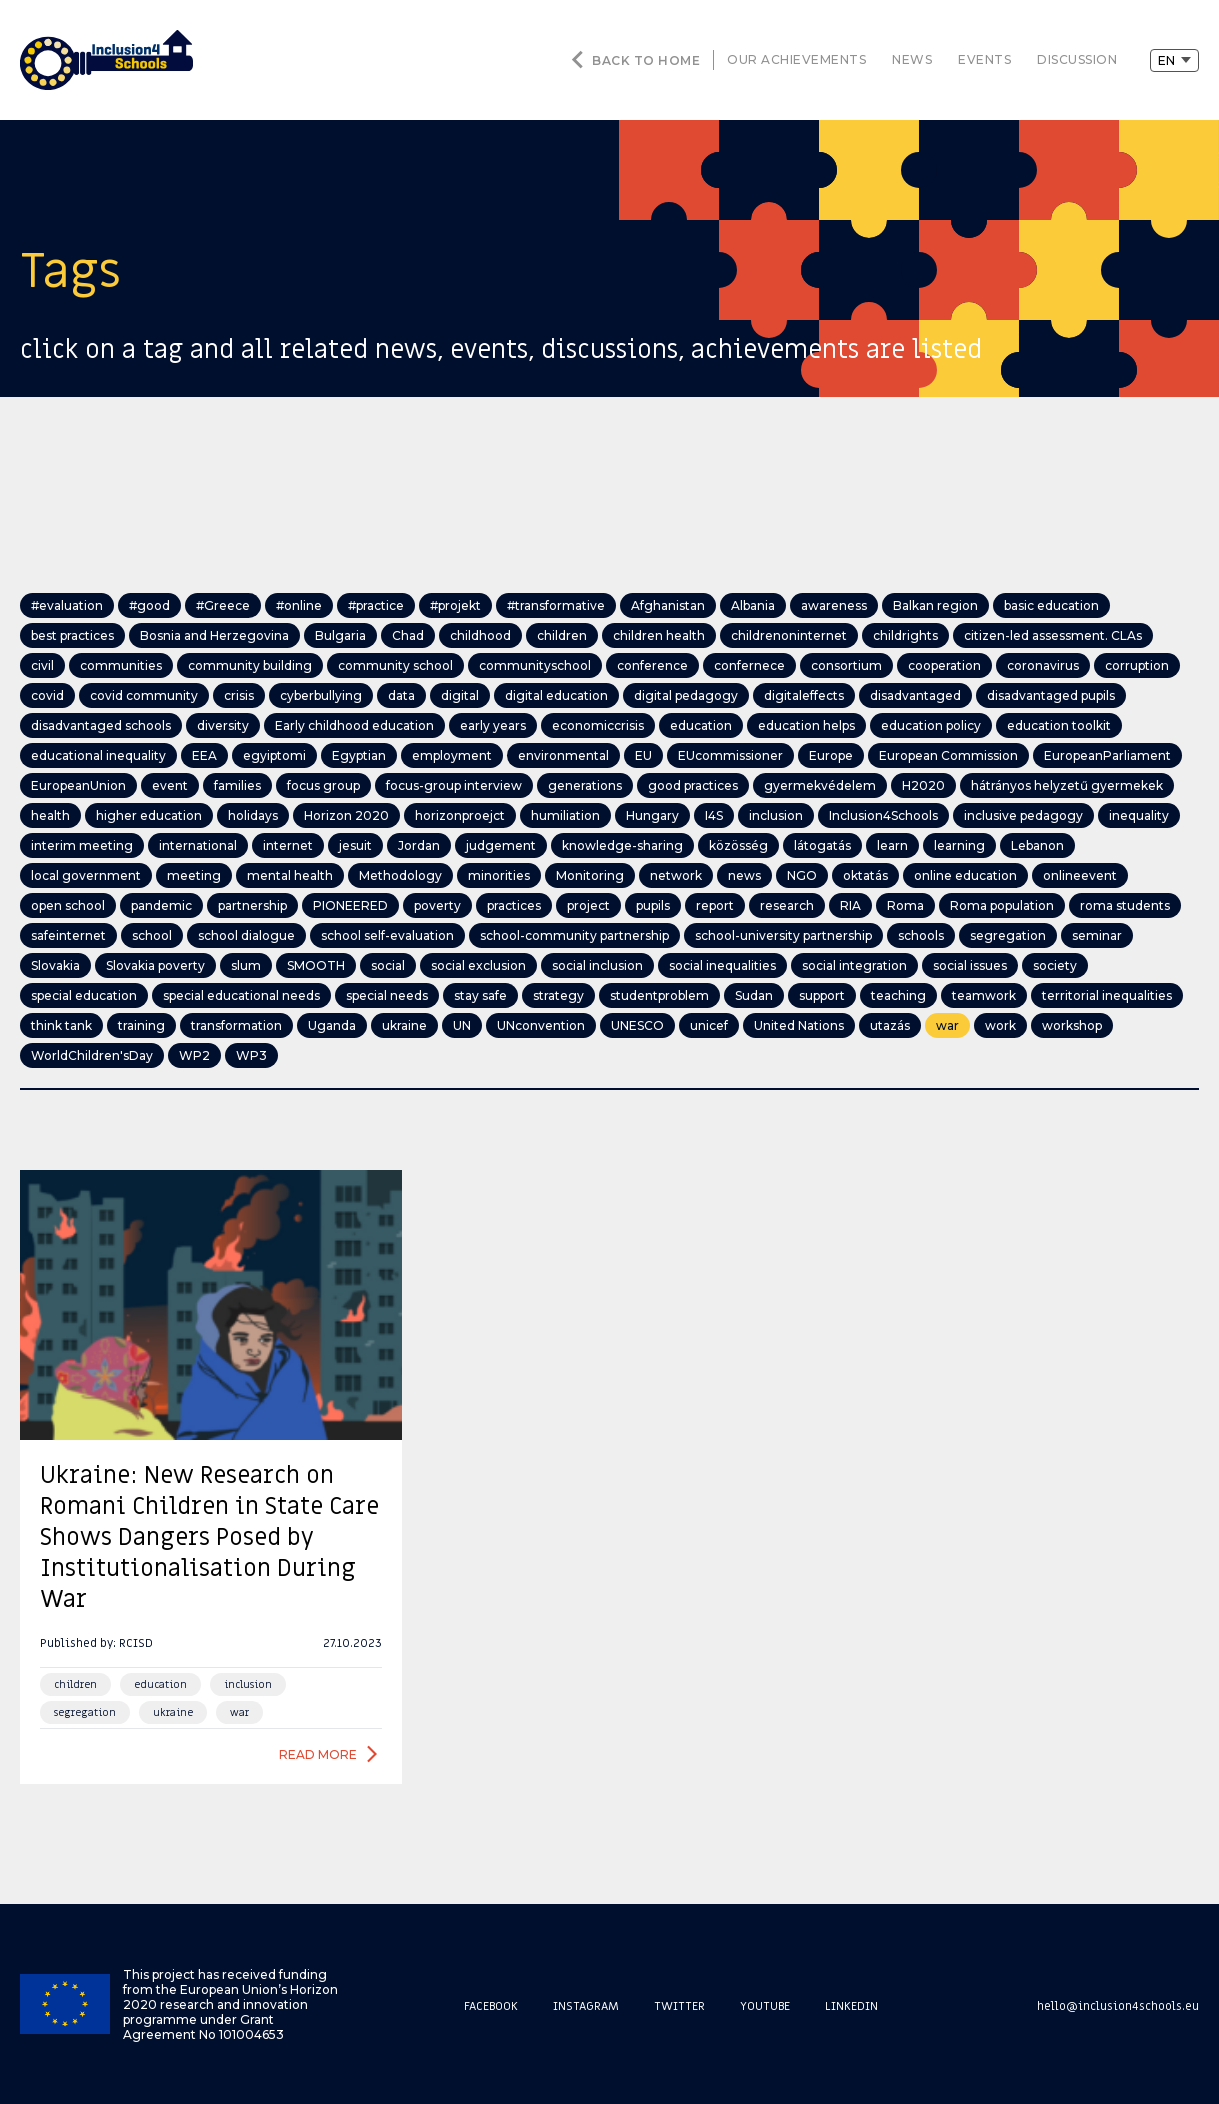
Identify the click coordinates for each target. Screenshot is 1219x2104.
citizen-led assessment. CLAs (1053, 635)
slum (246, 965)
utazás (890, 1025)
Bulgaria (340, 635)
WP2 (194, 1055)
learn (892, 845)
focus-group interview (454, 785)
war (947, 1025)
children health (659, 635)
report (715, 905)
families (237, 785)
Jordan (419, 845)
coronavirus (1043, 665)
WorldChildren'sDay (92, 1055)
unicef (709, 1025)
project (588, 905)
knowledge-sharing (622, 845)
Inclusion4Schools (883, 815)
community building (250, 665)
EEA (204, 755)
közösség (738, 845)
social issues (970, 965)
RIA (850, 905)
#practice (376, 605)
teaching (898, 995)
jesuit (355, 845)
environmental (563, 755)
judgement (501, 845)
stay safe (480, 995)
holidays (253, 815)
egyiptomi (274, 755)
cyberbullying (321, 695)
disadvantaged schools (101, 725)
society (1055, 965)
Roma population (1002, 905)
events (984, 59)
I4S (714, 815)
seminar (1097, 935)
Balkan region (935, 605)
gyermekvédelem (820, 785)
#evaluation (67, 605)
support (822, 995)
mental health (290, 875)
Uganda (332, 1025)
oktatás (865, 875)
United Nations (799, 1025)
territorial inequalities (1107, 995)
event (170, 785)
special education (84, 995)
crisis (239, 695)
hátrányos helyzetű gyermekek (1067, 785)
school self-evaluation (387, 935)
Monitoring (590, 875)
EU (643, 755)
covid (47, 695)
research (787, 905)
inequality (1139, 815)
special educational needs (241, 995)
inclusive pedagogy (1023, 815)
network (676, 875)
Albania (753, 605)
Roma (905, 905)
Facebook (491, 2006)
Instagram (586, 2006)
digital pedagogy (686, 695)
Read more (318, 1754)
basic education (1051, 605)
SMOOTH (316, 965)
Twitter (679, 2006)
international (198, 845)
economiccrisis (598, 725)
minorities (499, 875)
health (50, 815)
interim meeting (82, 845)
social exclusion (478, 965)
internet (288, 845)
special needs (387, 995)
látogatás (822, 845)
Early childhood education (354, 725)
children (562, 635)
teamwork (984, 995)
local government (86, 875)
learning (959, 845)
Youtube (765, 2006)
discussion (1077, 59)
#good (149, 605)
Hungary (652, 815)
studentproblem (659, 995)
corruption (1137, 665)
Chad (408, 635)
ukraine (404, 1025)
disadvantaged (915, 695)
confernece (749, 665)
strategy (558, 995)
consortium (846, 665)
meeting (194, 875)
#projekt (455, 605)
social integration (854, 965)
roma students (1125, 905)
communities (121, 665)
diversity (223, 725)
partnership (252, 905)
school (152, 935)
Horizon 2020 (346, 815)
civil (42, 665)
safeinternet (68, 935)
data (401, 695)
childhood (480, 635)
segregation (1008, 935)
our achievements (796, 59)
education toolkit (1059, 725)
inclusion (776, 815)
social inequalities (722, 965)
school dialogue (246, 935)
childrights (905, 635)
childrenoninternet (789, 635)
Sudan (754, 995)
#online (299, 605)
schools (921, 935)
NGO (802, 875)
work (1000, 1025)
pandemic (161, 905)
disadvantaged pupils (1051, 695)
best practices (72, 635)
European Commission (948, 755)
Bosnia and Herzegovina (214, 635)
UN (462, 1025)
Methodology (400, 875)
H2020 (923, 785)
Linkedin (851, 2006)
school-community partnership (574, 935)
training (141, 1025)
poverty (437, 905)
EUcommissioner (730, 755)
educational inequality (98, 755)
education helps (806, 725)
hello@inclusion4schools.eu (1118, 2006)
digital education (556, 695)
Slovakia (55, 965)
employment (452, 755)
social (388, 965)
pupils (653, 905)
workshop (1072, 1025)
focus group (323, 785)
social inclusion (597, 965)
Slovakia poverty (155, 965)
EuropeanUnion (78, 785)
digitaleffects (804, 695)
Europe (831, 755)
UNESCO (637, 1025)
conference (652, 665)
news (912, 59)
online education (965, 875)
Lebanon (1037, 845)
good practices (693, 785)
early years (493, 725)
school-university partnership (783, 935)
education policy (931, 725)
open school (68, 905)
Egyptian (359, 755)
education (701, 725)
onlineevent (1080, 875)
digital (460, 695)
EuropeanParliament (1107, 755)
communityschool (535, 665)
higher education (149, 815)
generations (585, 785)
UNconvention (541, 1025)
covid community (144, 695)
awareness (834, 605)
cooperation (944, 665)
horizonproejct (460, 815)
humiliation (565, 815)
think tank (61, 1025)
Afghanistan (668, 605)
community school (395, 665)
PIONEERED (350, 905)
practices (514, 905)
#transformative (556, 605)
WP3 (251, 1055)
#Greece (223, 605)
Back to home (646, 60)
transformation (236, 1025)
